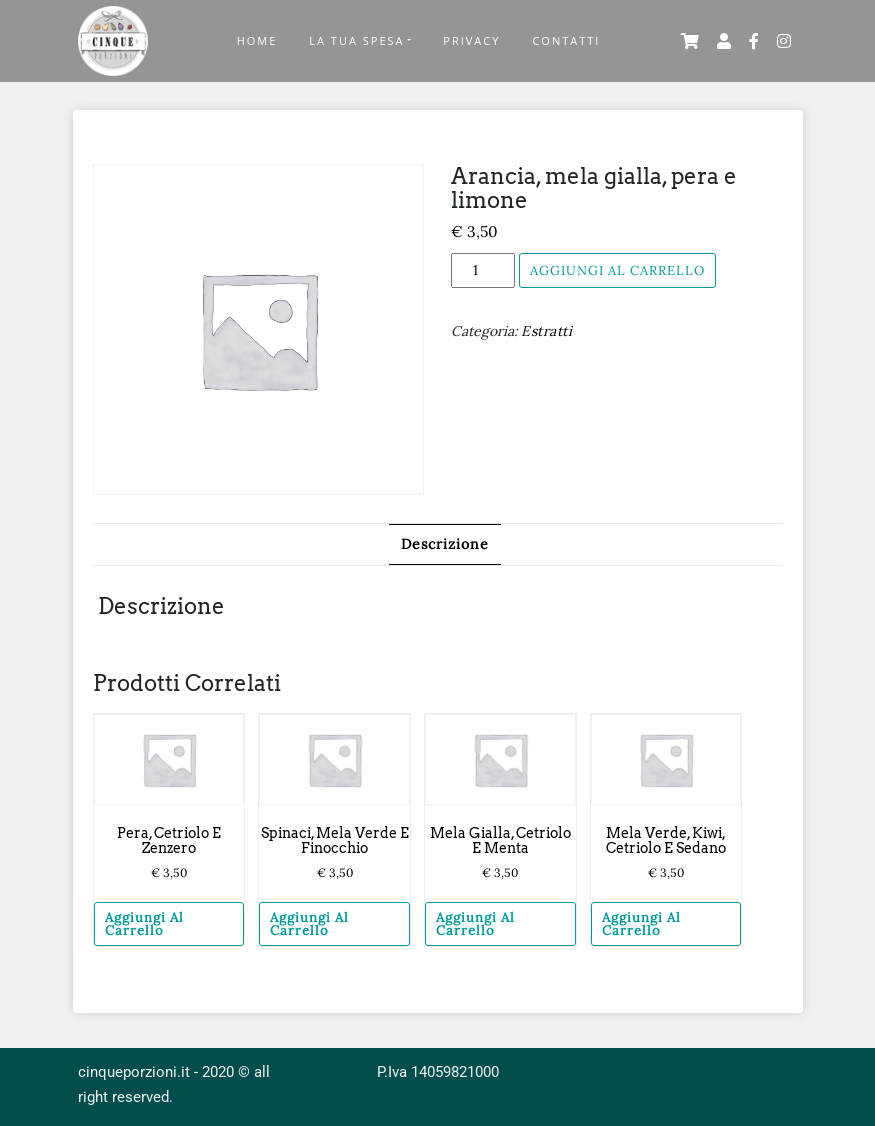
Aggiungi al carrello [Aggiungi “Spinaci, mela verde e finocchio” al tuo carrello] (309, 924)
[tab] (445, 544)
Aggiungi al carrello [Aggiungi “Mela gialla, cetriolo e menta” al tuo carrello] (475, 924)
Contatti (566, 40)
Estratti (546, 331)
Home (257, 40)
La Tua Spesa (356, 40)
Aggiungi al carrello (617, 270)
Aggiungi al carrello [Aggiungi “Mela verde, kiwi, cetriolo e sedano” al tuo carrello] (641, 924)
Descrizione (445, 544)
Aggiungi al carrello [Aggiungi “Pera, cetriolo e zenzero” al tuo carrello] (144, 924)
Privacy (471, 40)
